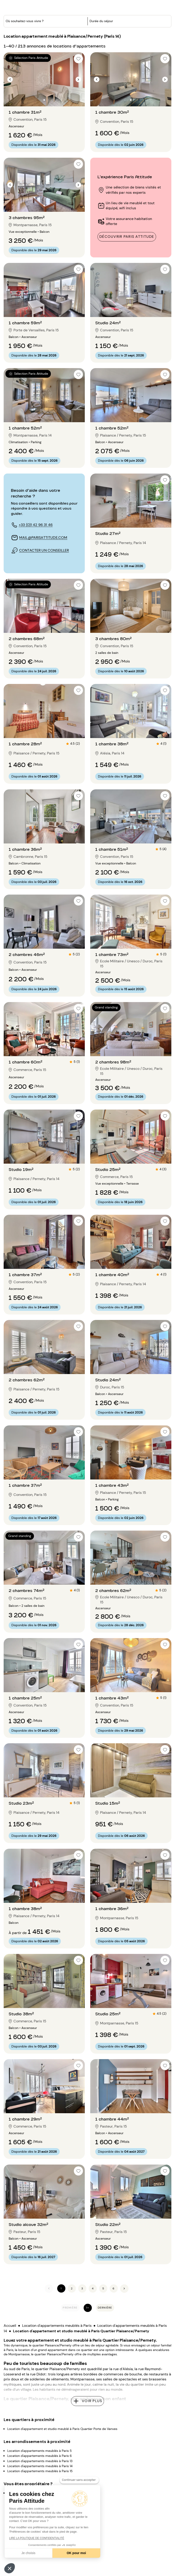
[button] (9, 2568)
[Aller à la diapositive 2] (44, 100)
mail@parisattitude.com (43, 537)
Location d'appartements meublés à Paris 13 (39, 2461)
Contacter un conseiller (44, 550)
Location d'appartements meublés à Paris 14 (39, 2466)
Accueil (10, 2325)
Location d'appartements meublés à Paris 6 (39, 2456)
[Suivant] (124, 2288)
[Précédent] (49, 2288)
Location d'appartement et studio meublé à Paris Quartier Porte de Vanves (62, 2429)
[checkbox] (78, 58)
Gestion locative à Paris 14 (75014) (32, 2493)
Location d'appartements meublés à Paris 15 (40, 2471)
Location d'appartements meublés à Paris (57, 2325)
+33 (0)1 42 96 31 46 (36, 524)
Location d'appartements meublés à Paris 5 (39, 2450)
